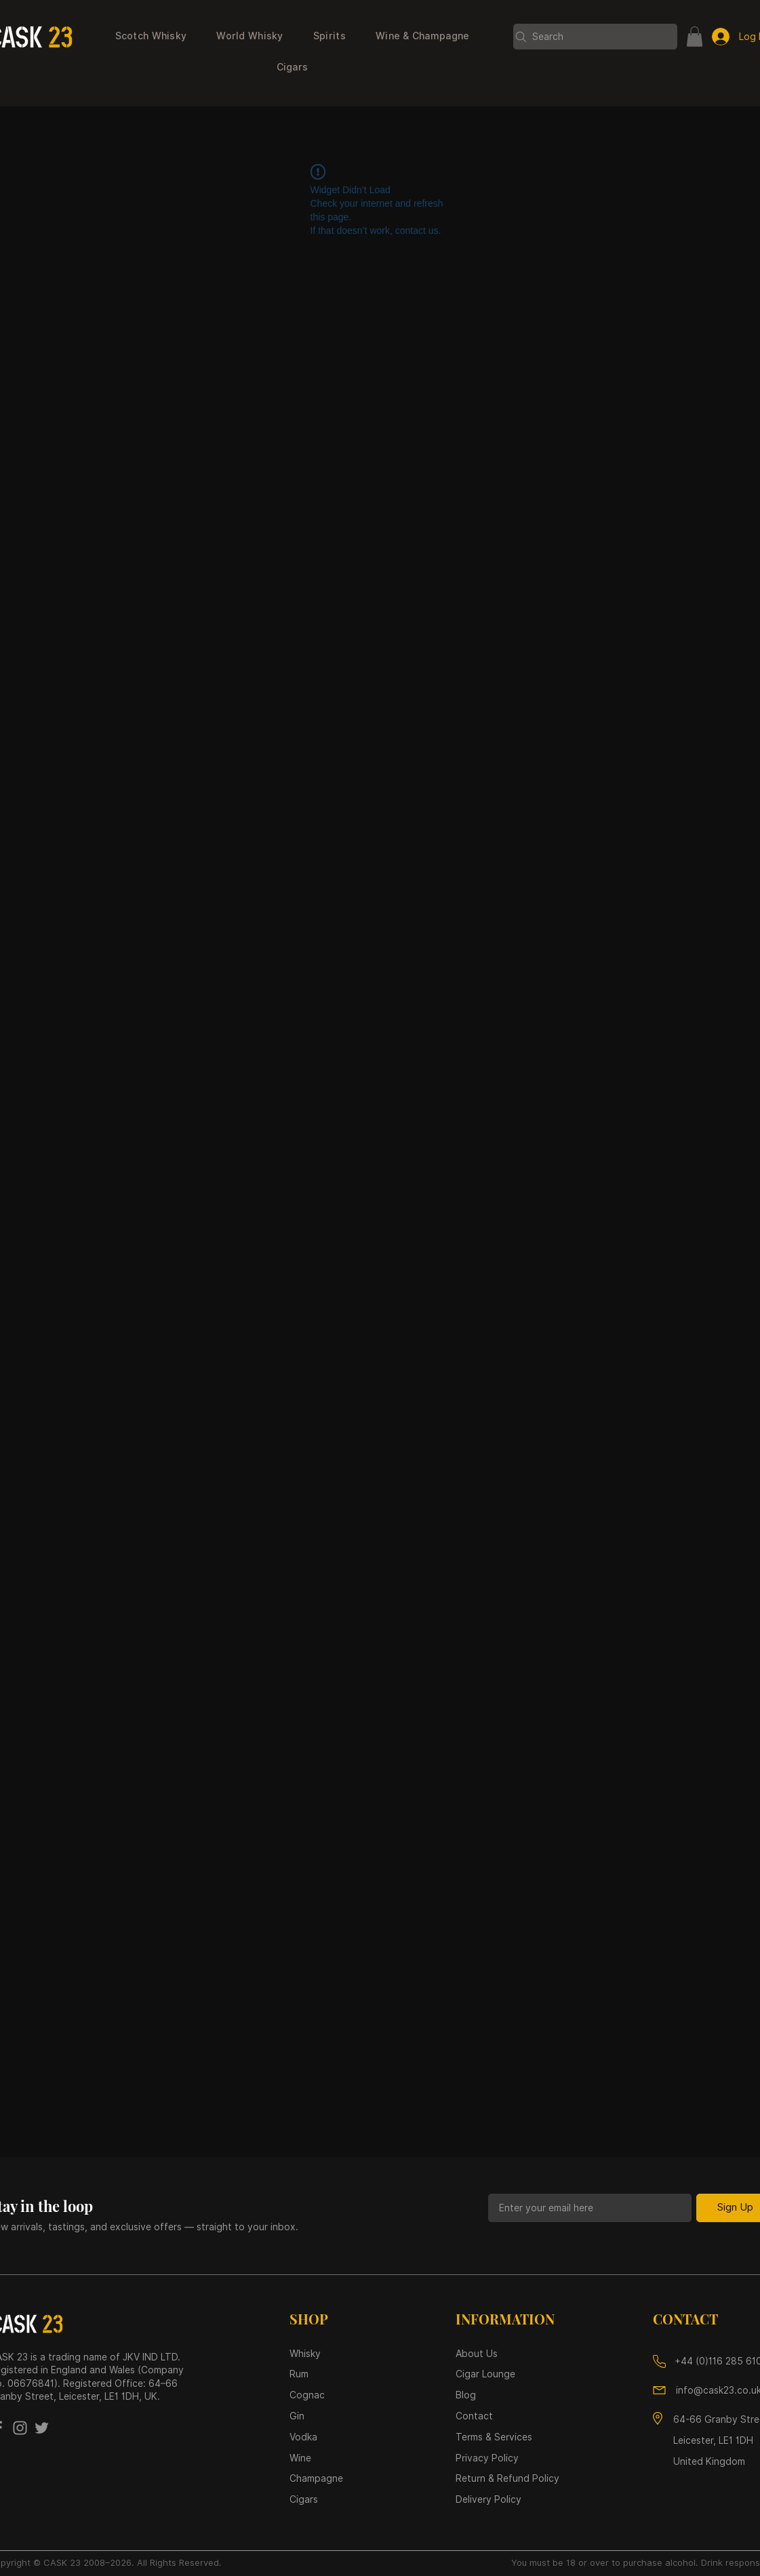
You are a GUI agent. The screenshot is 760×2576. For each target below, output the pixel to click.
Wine (300, 2458)
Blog (466, 2395)
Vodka (304, 2437)
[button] (151, 36)
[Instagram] (20, 2428)
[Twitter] (42, 2428)
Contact (474, 2416)
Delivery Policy (488, 2499)
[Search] (595, 36)
